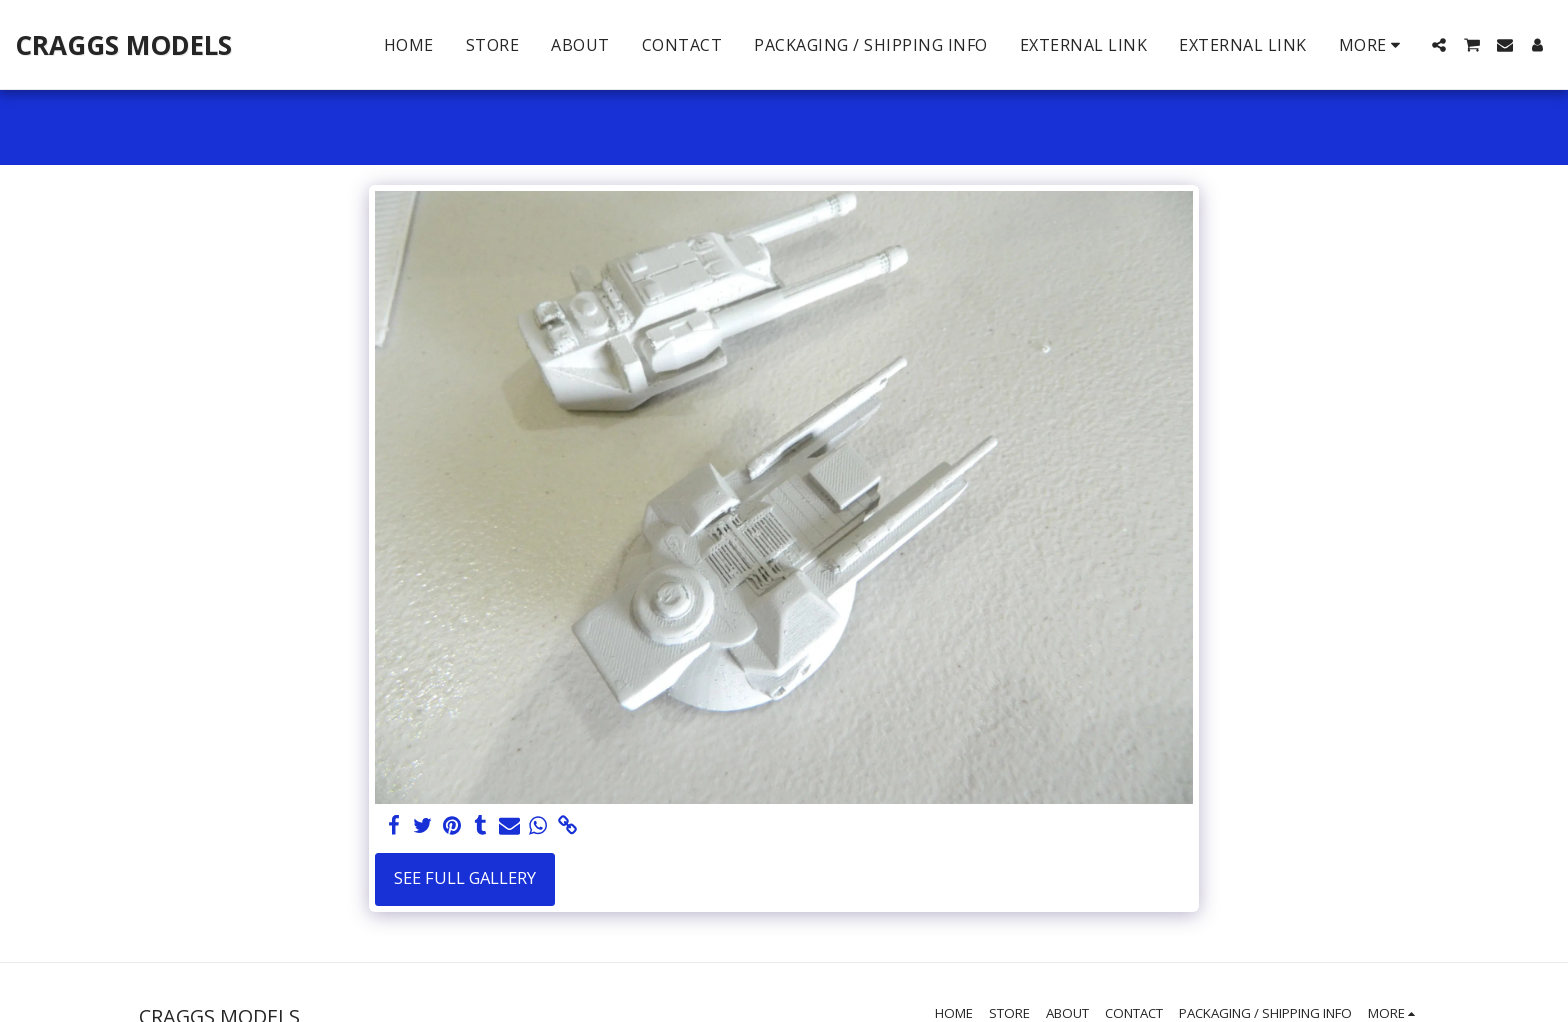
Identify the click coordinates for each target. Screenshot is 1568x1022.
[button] (1439, 45)
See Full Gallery (465, 877)
